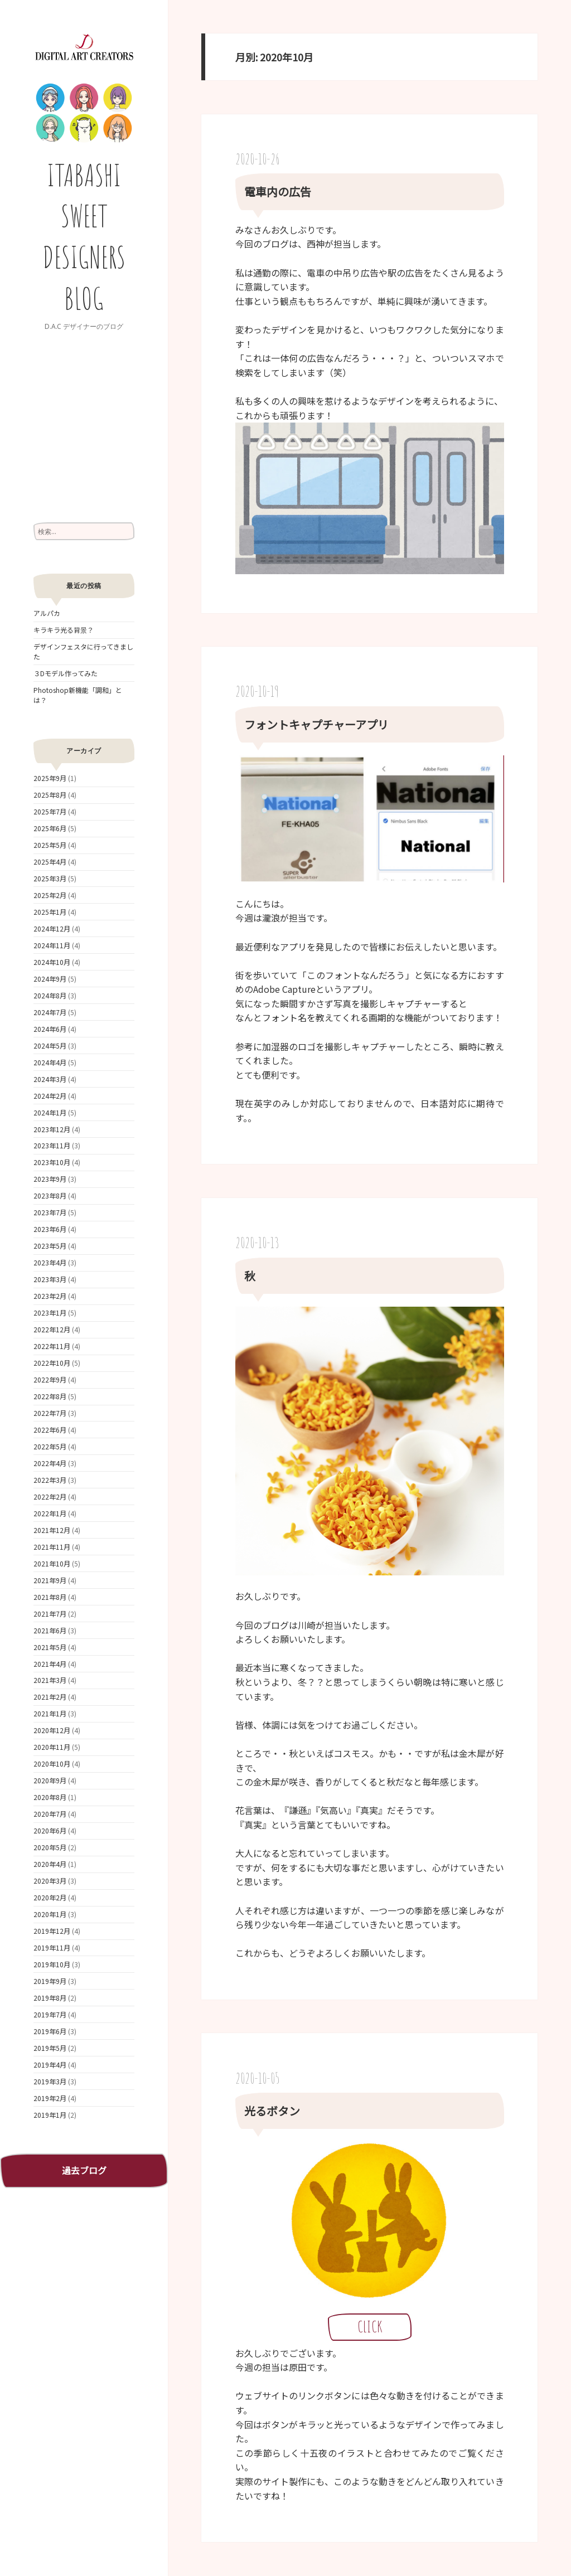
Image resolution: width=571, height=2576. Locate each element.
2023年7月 (49, 1212)
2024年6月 (49, 1029)
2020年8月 (49, 1797)
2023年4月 (49, 1262)
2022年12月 (51, 1329)
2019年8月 (49, 1997)
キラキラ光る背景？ (63, 629)
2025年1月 (49, 911)
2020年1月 (49, 1914)
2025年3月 (49, 878)
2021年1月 (49, 1713)
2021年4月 (49, 1663)
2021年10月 (51, 1563)
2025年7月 (49, 811)
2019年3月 (49, 2081)
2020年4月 (49, 1864)
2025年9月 (49, 778)
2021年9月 (49, 1580)
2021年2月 (49, 1696)
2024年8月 (49, 995)
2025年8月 (49, 794)
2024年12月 (51, 928)
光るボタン (272, 2111)
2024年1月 (49, 1112)
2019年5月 (49, 2048)
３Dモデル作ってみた (65, 673)
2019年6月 (49, 2031)
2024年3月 (49, 1079)
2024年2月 (49, 1095)
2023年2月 (49, 1296)
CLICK (369, 2326)
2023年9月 (49, 1178)
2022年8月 (49, 1396)
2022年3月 (49, 1480)
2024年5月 (49, 1045)
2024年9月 (49, 978)
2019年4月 (49, 2064)
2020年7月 (49, 1813)
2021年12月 (51, 1530)
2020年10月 (51, 1763)
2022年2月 (49, 1496)
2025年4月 (49, 861)
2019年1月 (49, 2114)
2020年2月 (49, 1897)
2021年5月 (49, 1647)
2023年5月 (49, 1245)
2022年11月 (51, 1346)
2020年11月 (51, 1747)
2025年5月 (49, 845)
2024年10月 (51, 962)
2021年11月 (51, 1546)
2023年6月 (49, 1229)
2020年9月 (49, 1780)
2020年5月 (49, 1847)
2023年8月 (49, 1195)
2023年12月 (51, 1129)
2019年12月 (51, 1930)
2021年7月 (49, 1613)
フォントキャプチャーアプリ (316, 724)
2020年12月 (51, 1730)
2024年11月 (51, 945)
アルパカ (46, 613)
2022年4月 (49, 1463)
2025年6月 (49, 828)
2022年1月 (49, 1513)
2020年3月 (49, 1880)
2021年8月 (49, 1597)
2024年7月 (49, 1012)
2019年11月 (51, 1947)
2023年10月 (51, 1162)
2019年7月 (49, 2014)
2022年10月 (51, 1362)
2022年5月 (49, 1446)
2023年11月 (51, 1145)
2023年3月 (49, 1279)
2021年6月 (49, 1630)
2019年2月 (49, 2098)
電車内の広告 (277, 191)
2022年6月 (49, 1429)
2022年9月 (49, 1379)
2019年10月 (51, 1964)
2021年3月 (49, 1680)
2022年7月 (49, 1413)
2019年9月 (49, 1981)
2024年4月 (49, 1062)
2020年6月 (49, 1830)
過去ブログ (84, 2170)
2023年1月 (49, 1312)
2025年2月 (49, 895)
